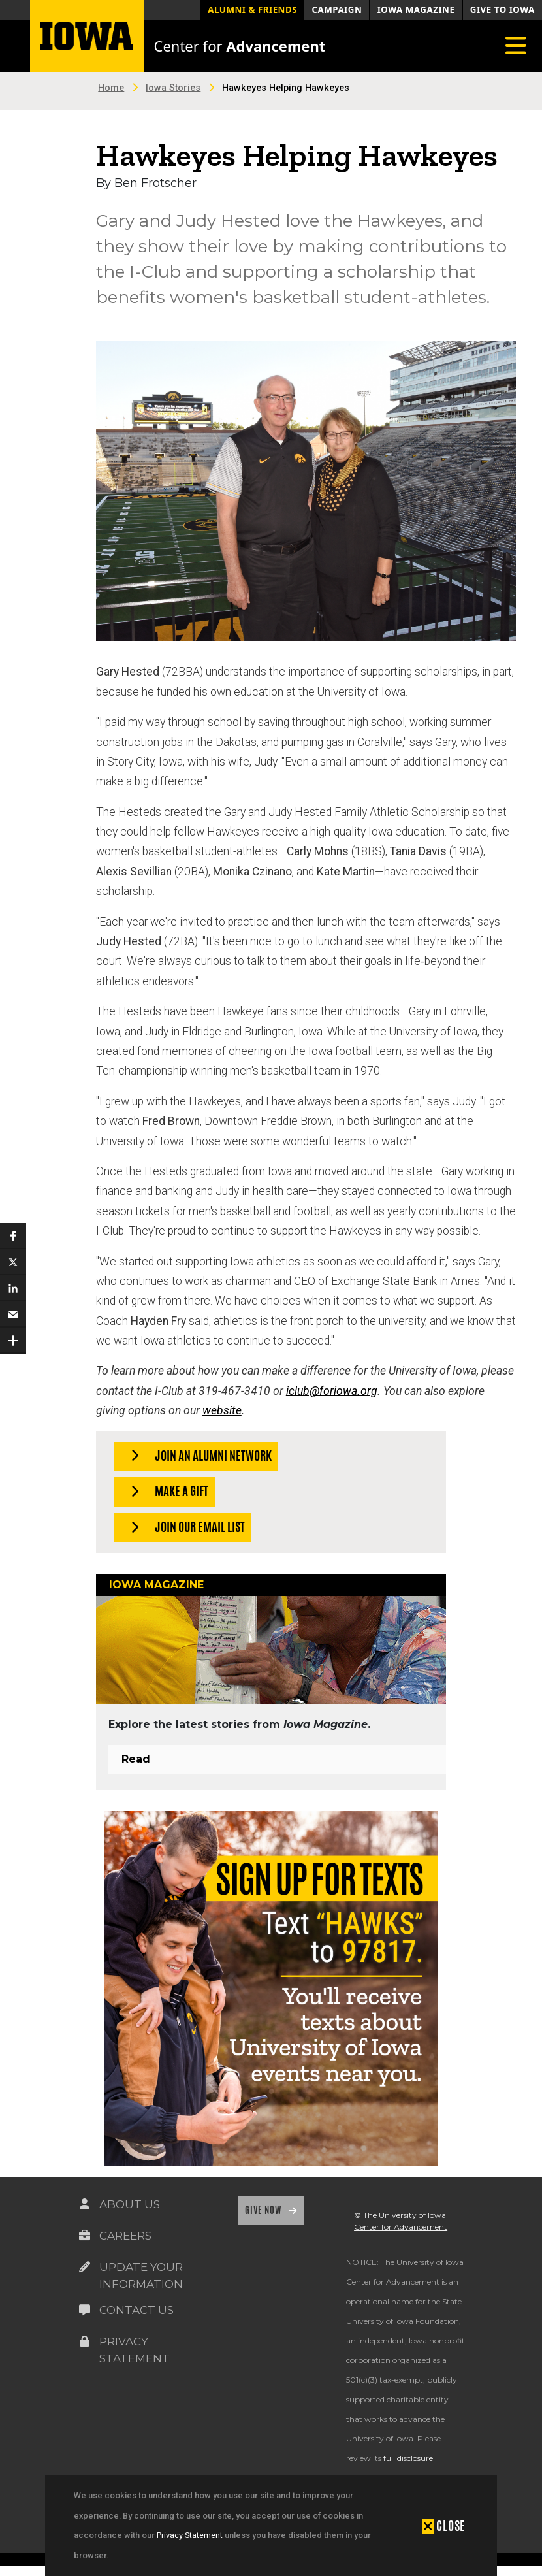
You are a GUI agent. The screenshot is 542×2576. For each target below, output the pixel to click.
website (222, 1410)
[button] (13, 1236)
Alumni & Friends (252, 10)
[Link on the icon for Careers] (84, 2235)
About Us (129, 2204)
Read (135, 1759)
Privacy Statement (190, 2535)
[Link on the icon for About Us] (84, 2204)
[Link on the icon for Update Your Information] (84, 2267)
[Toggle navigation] (516, 45)
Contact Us (136, 2310)
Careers (125, 2235)
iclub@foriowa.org (331, 1390)
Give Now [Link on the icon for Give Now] (264, 2210)
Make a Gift (165, 1492)
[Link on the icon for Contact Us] (84, 2310)
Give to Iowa (502, 10)
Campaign (336, 10)
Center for (240, 46)
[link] (227, 2300)
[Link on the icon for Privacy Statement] (84, 2341)
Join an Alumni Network (197, 1456)
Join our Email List (184, 1527)
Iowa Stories (173, 87)
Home (111, 87)
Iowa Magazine (416, 10)
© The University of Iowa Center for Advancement (400, 2221)
